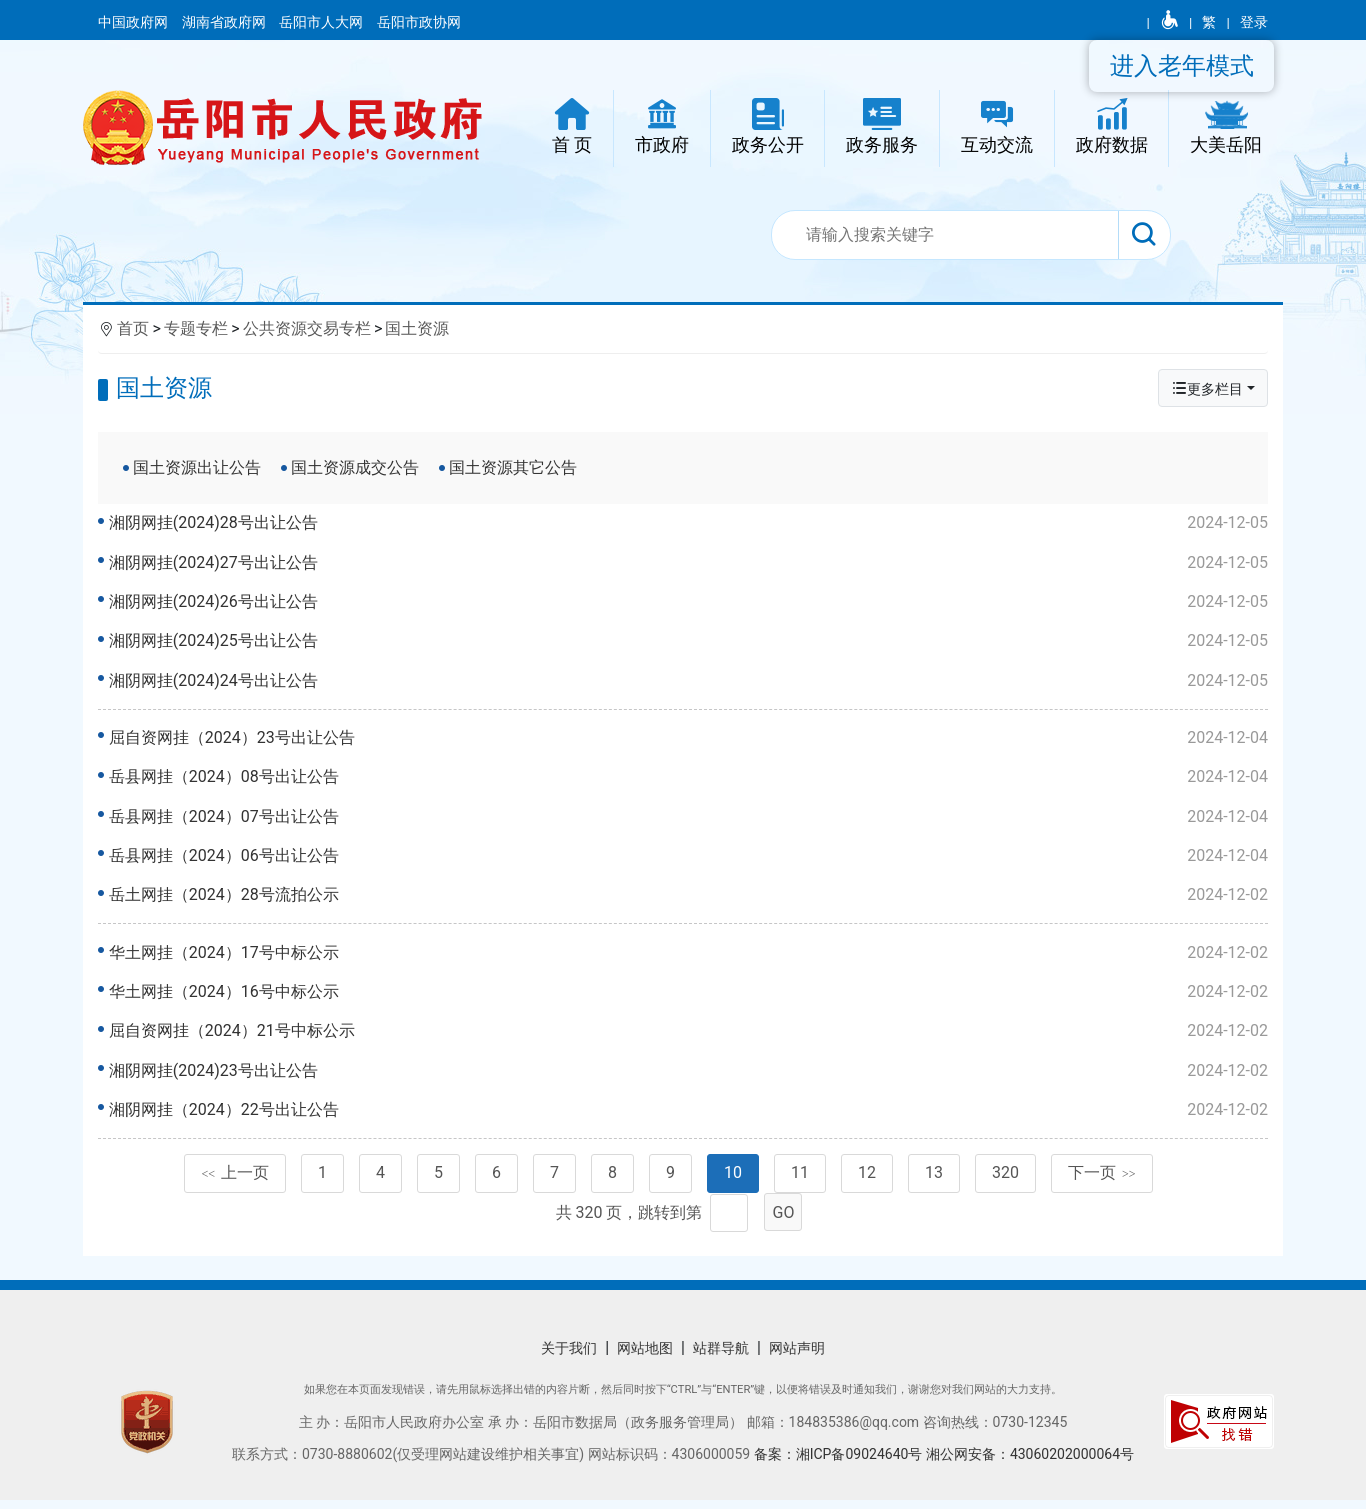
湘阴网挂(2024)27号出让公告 (689, 563)
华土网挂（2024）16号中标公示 (689, 998)
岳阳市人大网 (322, 22)
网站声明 (797, 1357)
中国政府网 (134, 22)
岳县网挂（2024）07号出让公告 (689, 820)
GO (784, 1221)
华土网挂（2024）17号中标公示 (689, 959)
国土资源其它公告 (513, 467)
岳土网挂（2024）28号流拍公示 (689, 898)
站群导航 (721, 1357)
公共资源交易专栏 (307, 328)
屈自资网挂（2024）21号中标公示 (689, 1037)
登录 (1254, 22)
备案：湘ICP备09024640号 (840, 1463)
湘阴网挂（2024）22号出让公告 (689, 1116)
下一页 (1102, 1182)
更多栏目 (1207, 388)
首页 (133, 328)
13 (934, 1182)
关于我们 (569, 1357)
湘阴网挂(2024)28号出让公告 (689, 523)
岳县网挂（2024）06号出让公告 (689, 859)
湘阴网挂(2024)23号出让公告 (689, 1077)
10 (733, 1182)
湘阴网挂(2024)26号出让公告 (689, 602)
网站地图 (645, 1357)
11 (800, 1182)
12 (867, 1182)
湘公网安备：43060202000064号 (1030, 1463)
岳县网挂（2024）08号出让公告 (689, 780)
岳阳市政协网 (419, 22)
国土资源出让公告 (197, 467)
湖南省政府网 (225, 22)
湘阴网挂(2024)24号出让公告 (689, 681)
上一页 (235, 1182)
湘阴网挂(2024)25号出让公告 (689, 641)
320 (1005, 1182)
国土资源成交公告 (355, 467)
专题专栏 (196, 328)
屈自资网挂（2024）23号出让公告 (689, 741)
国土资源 (417, 328)
